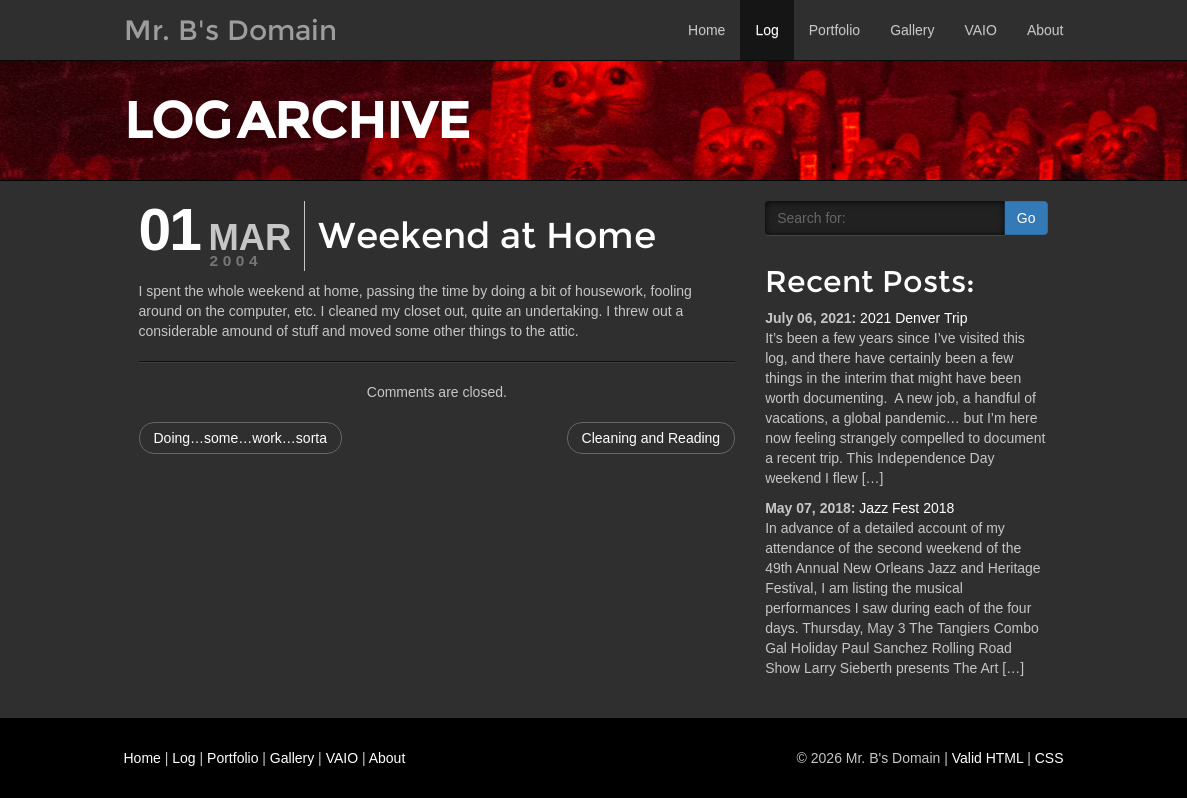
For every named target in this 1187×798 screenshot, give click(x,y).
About (1045, 30)
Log (766, 30)
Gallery (912, 30)
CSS (1049, 758)
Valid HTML (988, 758)
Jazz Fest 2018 (906, 508)
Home (706, 30)
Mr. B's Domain (230, 30)
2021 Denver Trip (913, 318)
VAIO (980, 30)
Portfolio (834, 30)
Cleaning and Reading (651, 438)
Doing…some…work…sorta (241, 438)
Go (1026, 218)
